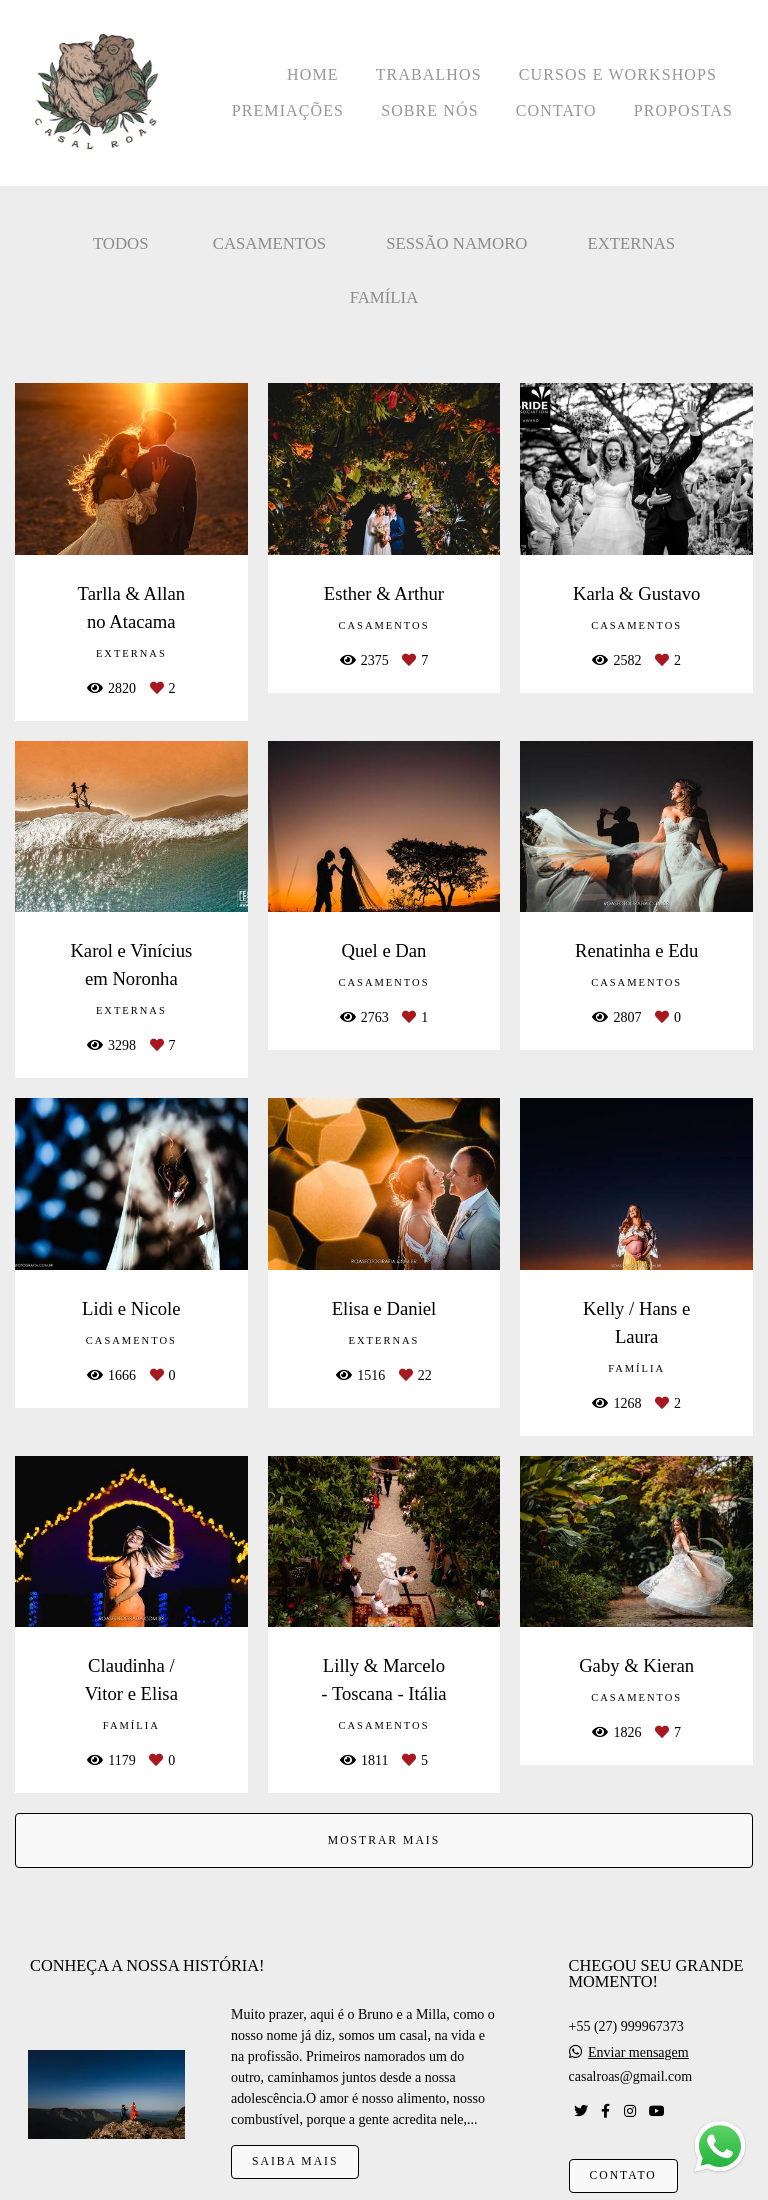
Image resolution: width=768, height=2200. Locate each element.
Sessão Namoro (456, 243)
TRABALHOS (429, 74)
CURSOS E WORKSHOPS (618, 74)
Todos (121, 243)
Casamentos (269, 243)
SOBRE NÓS (429, 110)
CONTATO (556, 110)
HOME (313, 74)
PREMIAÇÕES (288, 110)
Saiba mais (295, 2161)
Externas (631, 243)
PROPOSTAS (683, 110)
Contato (623, 2175)
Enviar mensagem (638, 2053)
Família (384, 297)
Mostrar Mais (384, 1840)
